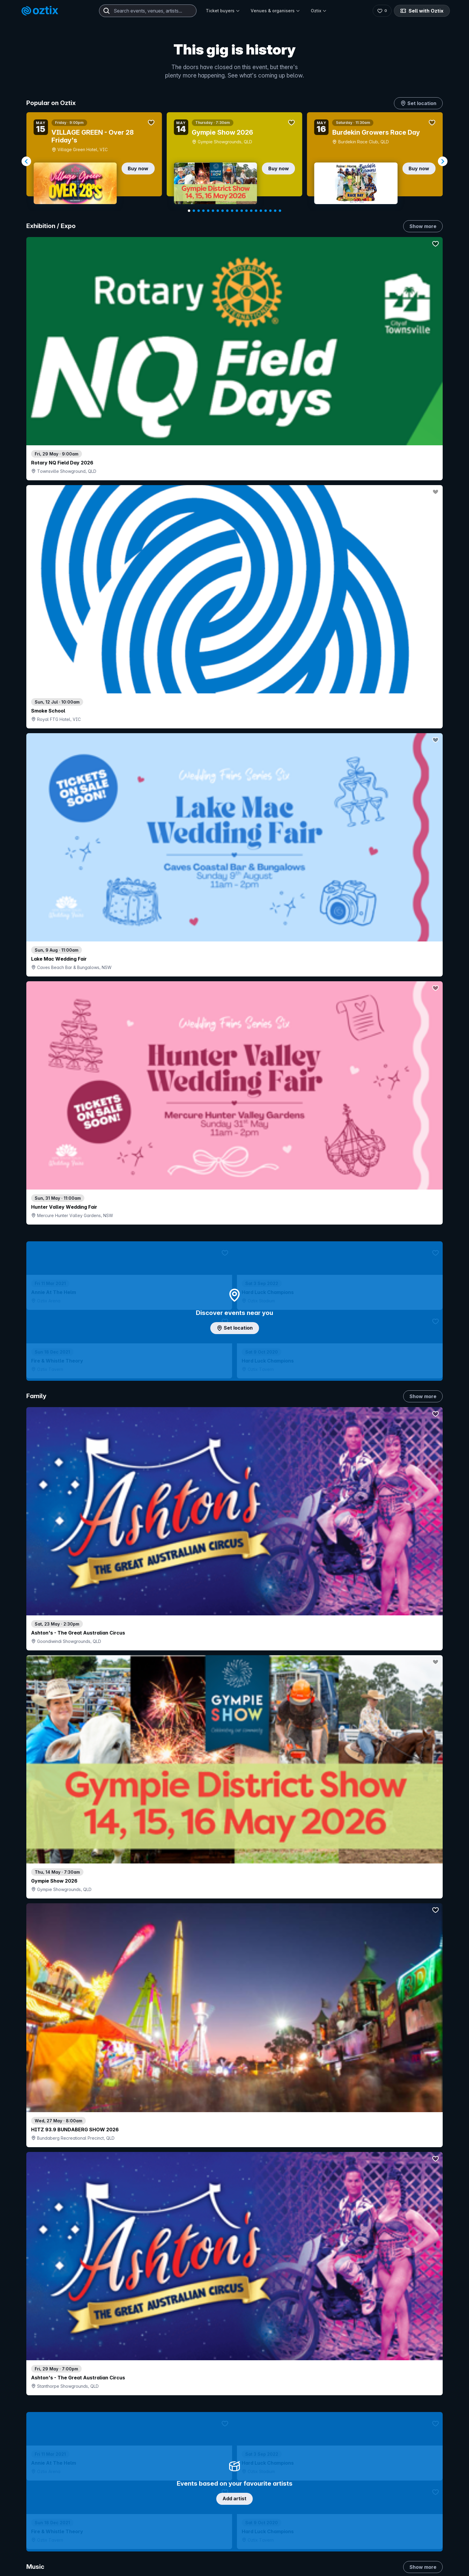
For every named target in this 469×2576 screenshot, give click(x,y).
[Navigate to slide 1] (189, 210)
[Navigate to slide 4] (203, 210)
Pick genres (234, 1663)
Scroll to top (234, 2534)
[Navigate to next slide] (442, 161)
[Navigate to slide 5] (208, 210)
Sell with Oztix (422, 11)
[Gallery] (234, 161)
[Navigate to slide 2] (193, 210)
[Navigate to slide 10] (232, 210)
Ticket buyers (223, 10)
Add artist (234, 699)
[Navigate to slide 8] (222, 210)
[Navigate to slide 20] (280, 210)
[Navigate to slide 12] (241, 210)
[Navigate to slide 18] (270, 210)
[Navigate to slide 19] (275, 210)
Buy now (138, 168)
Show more (422, 226)
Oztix (319, 10)
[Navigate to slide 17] (265, 210)
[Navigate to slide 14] (251, 210)
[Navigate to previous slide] (26, 161)
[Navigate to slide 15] (256, 210)
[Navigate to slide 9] (227, 210)
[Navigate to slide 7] (217, 210)
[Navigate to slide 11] (236, 210)
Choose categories (234, 1196)
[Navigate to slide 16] (260, 210)
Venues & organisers (275, 10)
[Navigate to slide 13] (246, 210)
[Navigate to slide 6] (213, 210)
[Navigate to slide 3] (198, 210)
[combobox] (147, 11)
